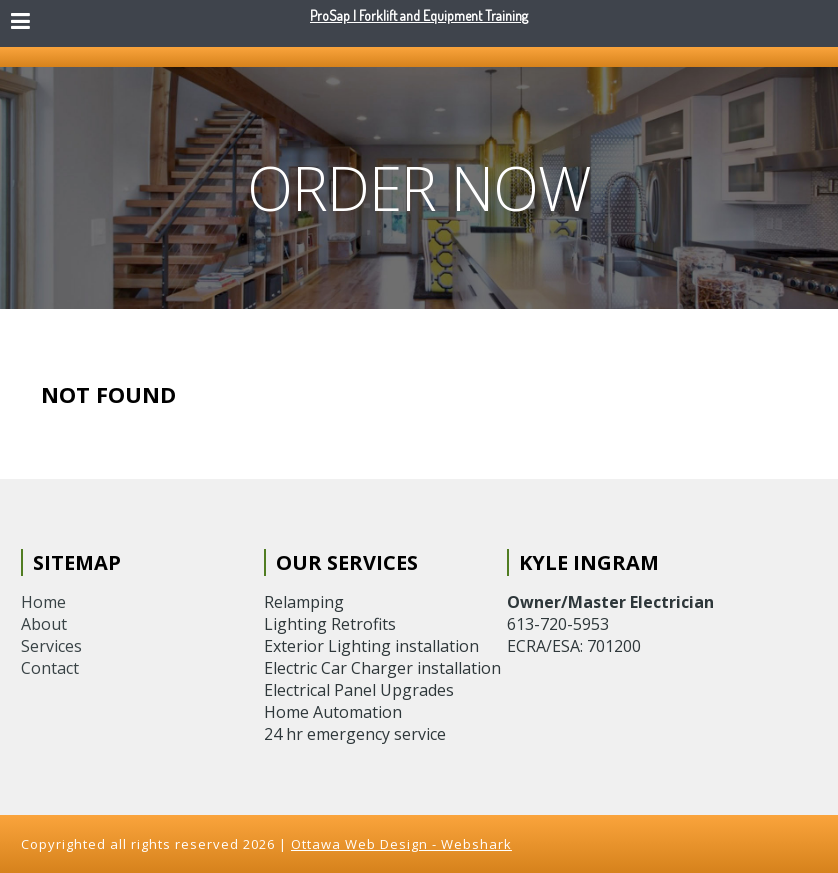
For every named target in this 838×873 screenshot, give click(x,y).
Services (51, 646)
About (44, 624)
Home (43, 602)
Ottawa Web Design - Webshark (401, 844)
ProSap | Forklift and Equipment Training (419, 15)
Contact (50, 668)
